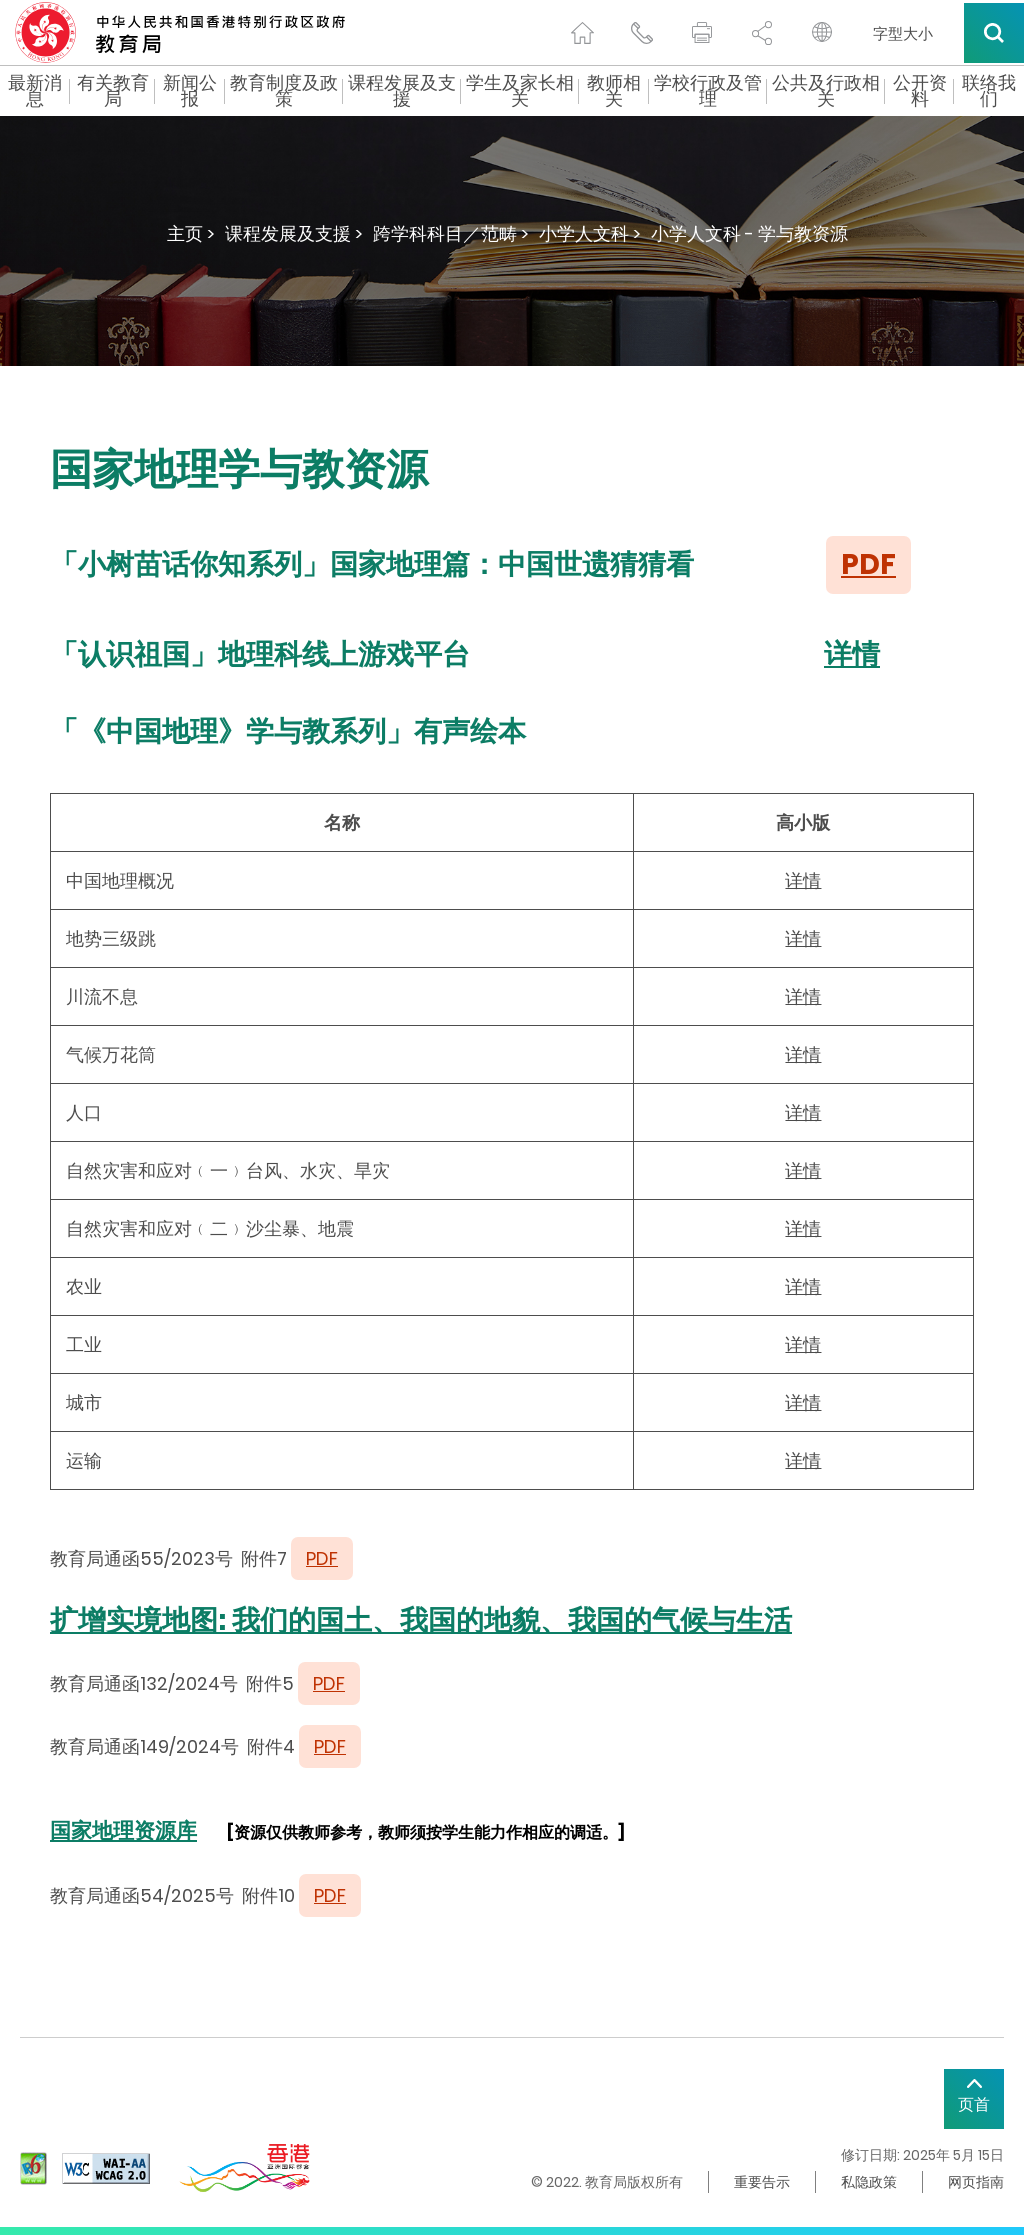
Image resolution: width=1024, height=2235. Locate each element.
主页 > (191, 233)
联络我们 (989, 91)
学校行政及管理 (708, 91)
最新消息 (35, 91)
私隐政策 (869, 2182)
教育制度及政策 (284, 91)
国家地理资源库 (123, 1830)
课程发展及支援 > (294, 233)
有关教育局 (113, 91)
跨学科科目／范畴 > (451, 233)
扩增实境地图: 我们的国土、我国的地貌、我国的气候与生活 (421, 1620)
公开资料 (920, 91)
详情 (852, 654)
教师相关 (614, 91)
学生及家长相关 (520, 91)
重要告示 (762, 2182)
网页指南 (976, 2182)
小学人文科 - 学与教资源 (749, 233)
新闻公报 (190, 91)
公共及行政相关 (826, 91)
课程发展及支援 (402, 91)
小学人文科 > (590, 233)
